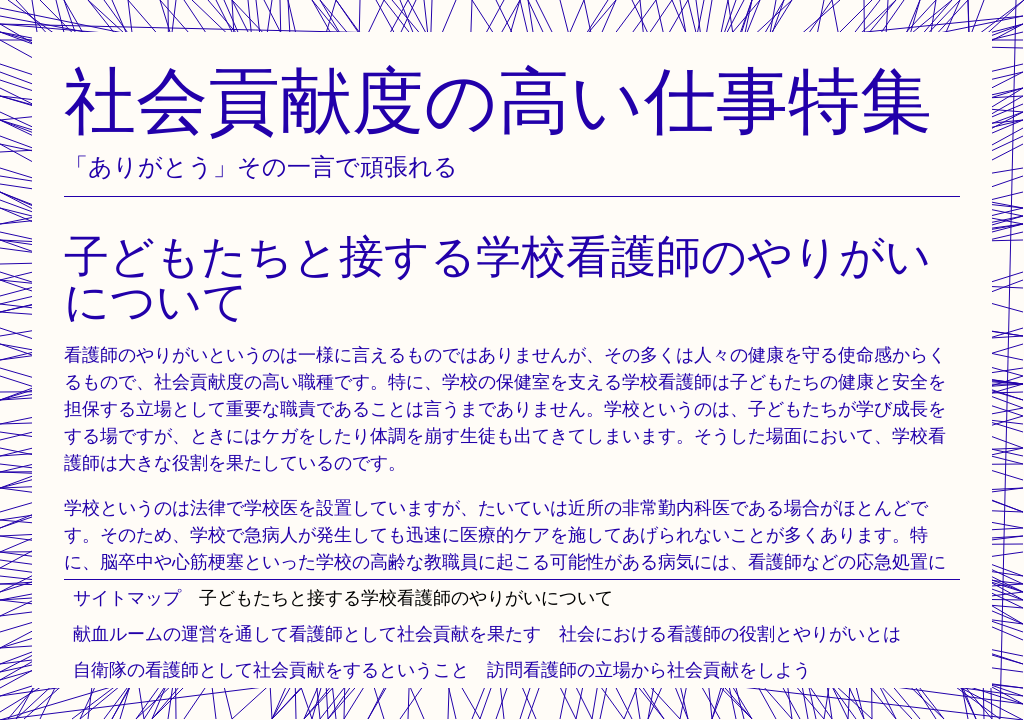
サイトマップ (127, 597)
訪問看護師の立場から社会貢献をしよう (649, 669)
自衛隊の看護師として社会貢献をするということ (271, 669)
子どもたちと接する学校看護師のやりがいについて (406, 597)
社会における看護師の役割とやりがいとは (730, 633)
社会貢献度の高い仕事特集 (498, 99)
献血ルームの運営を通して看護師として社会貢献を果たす (307, 633)
